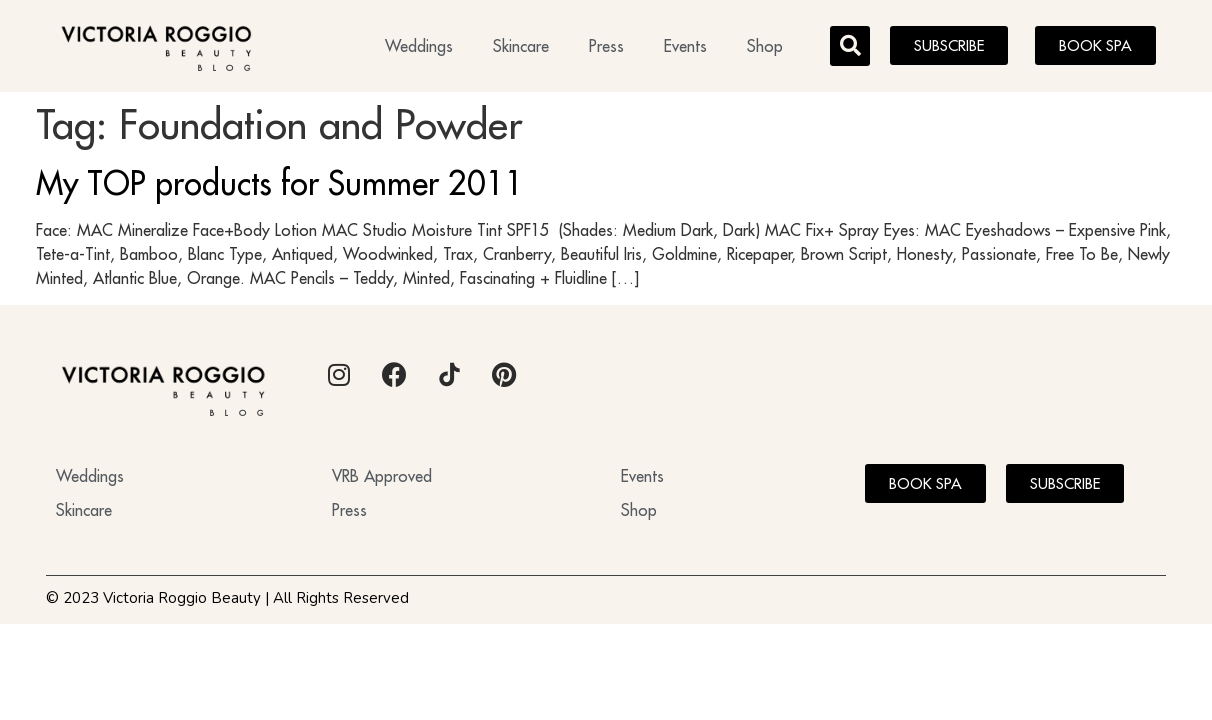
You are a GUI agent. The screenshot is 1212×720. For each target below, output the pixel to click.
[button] (850, 46)
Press (606, 46)
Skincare (521, 46)
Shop (765, 46)
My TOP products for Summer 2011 (280, 183)
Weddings (419, 46)
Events (685, 46)
